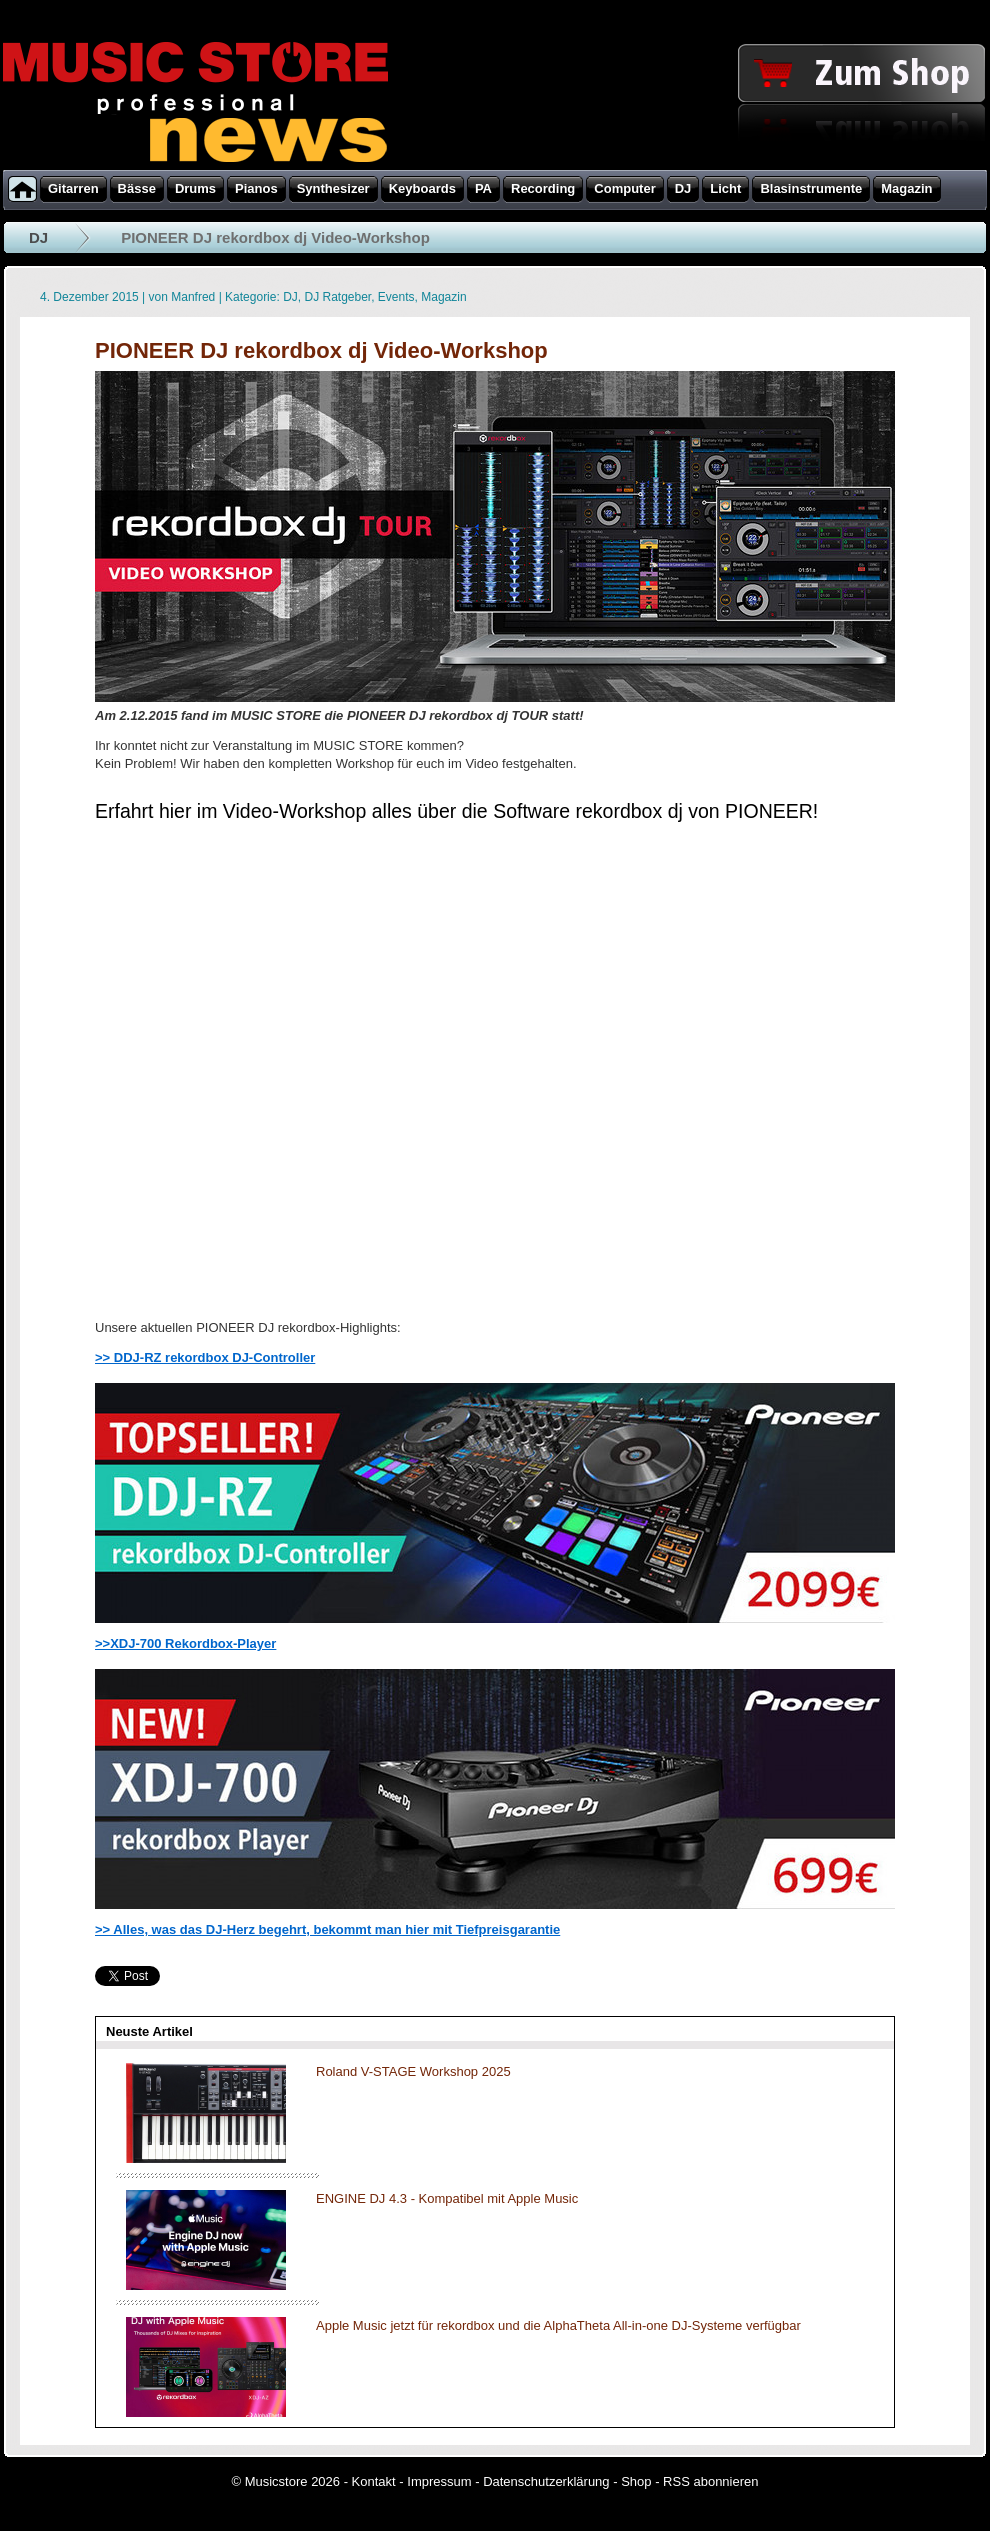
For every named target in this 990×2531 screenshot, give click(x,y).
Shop (636, 2481)
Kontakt (374, 2481)
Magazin (443, 297)
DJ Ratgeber (337, 297)
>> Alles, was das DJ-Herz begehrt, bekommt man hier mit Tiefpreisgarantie (327, 1929)
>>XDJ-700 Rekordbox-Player (185, 1643)
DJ (38, 237)
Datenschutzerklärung (546, 2481)
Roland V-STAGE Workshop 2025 (413, 2071)
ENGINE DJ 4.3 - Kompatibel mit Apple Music (447, 2198)
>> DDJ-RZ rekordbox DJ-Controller (205, 1357)
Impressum (439, 2481)
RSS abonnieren (710, 2481)
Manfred (193, 297)
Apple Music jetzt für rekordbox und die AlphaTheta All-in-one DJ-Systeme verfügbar (558, 2325)
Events (396, 297)
